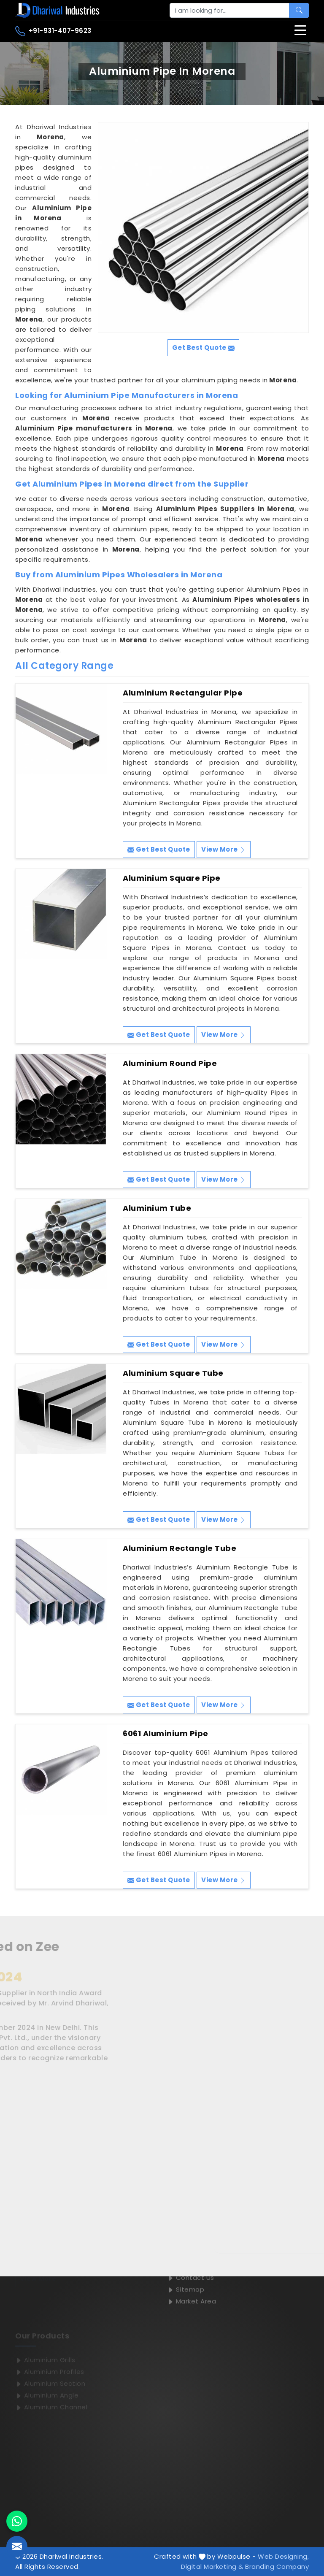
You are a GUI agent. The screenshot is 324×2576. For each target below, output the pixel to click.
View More (223, 849)
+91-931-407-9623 (53, 31)
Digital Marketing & (212, 2566)
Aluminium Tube (157, 1208)
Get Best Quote (158, 849)
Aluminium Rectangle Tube (179, 1548)
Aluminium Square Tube (173, 1373)
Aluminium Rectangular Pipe (183, 693)
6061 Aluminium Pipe (165, 1734)
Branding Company (277, 2566)
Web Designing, (283, 2556)
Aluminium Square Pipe (172, 878)
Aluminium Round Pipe (170, 1063)
